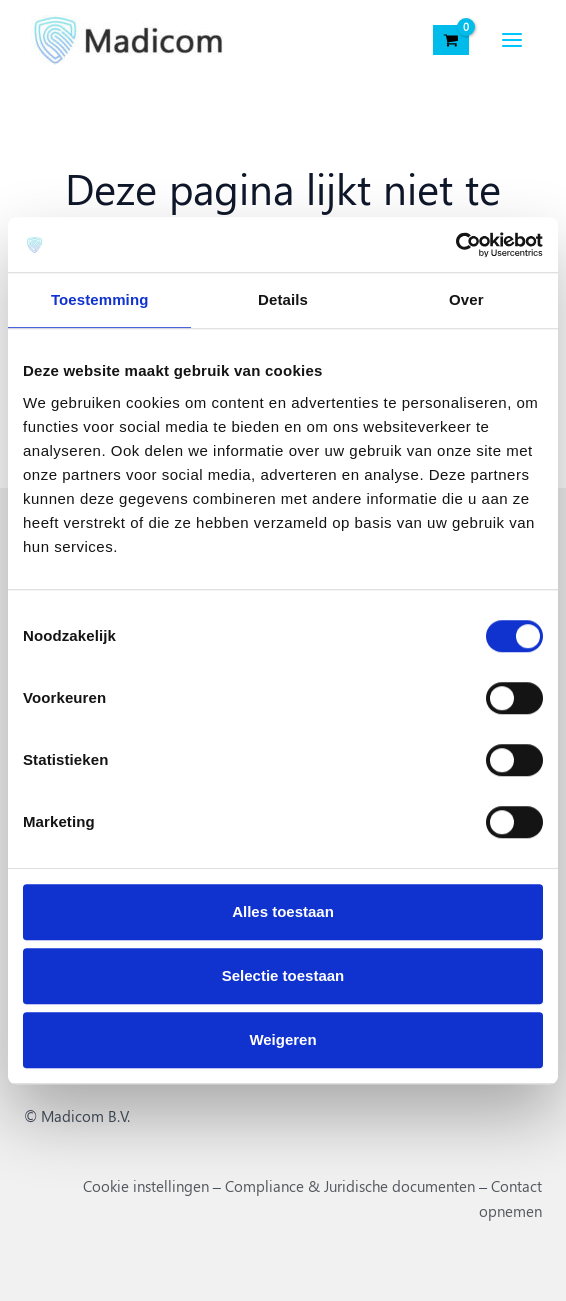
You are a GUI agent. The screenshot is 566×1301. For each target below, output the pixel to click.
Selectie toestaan (283, 975)
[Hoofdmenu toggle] (511, 40)
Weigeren (282, 1039)
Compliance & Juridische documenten (350, 1186)
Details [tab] (283, 299)
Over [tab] (466, 299)
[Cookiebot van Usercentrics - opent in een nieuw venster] (455, 245)
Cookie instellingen (146, 1186)
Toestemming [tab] (100, 299)
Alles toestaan (283, 911)
